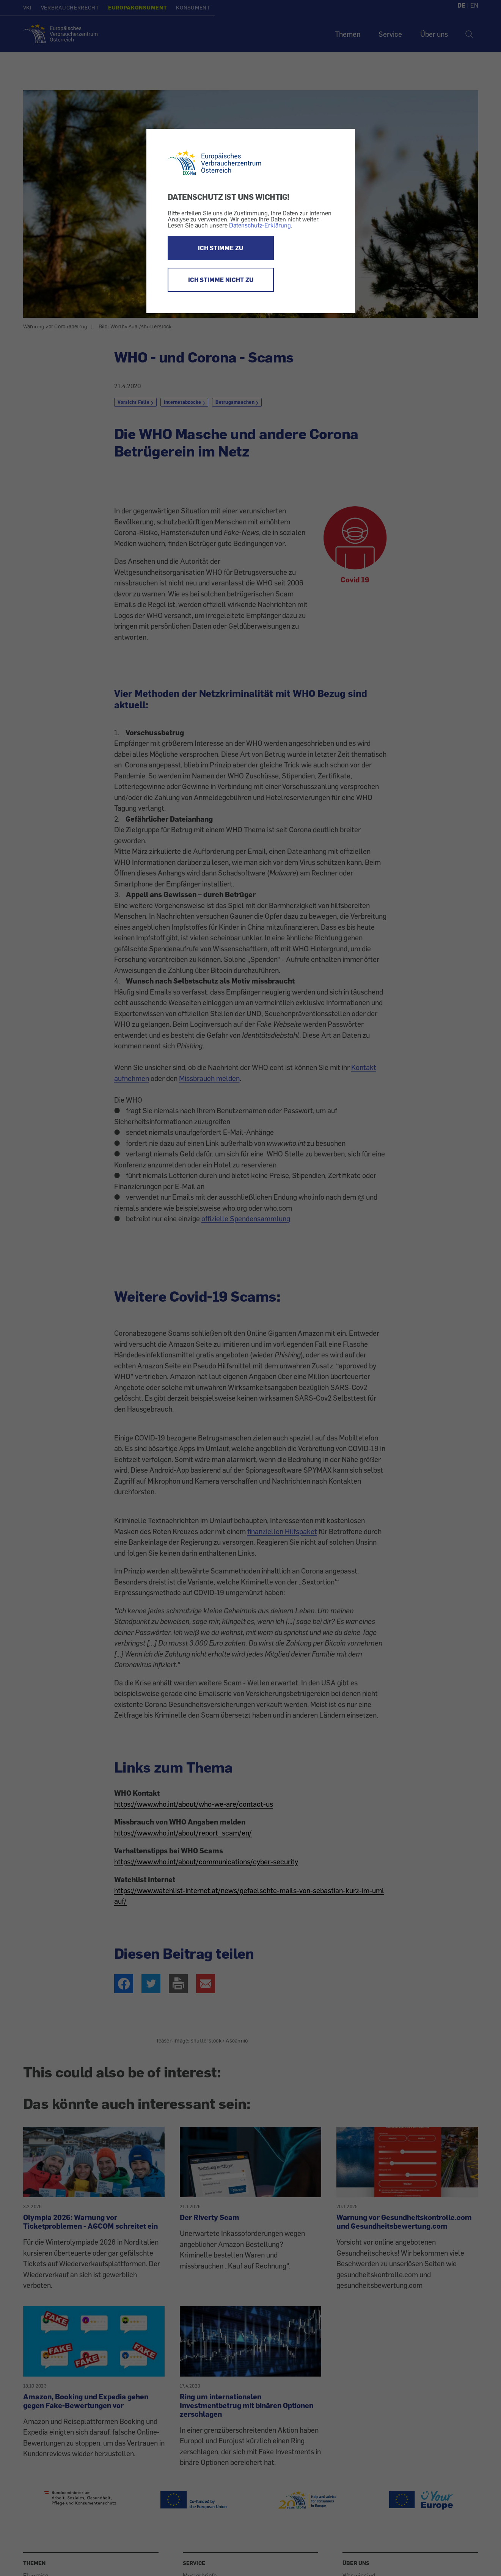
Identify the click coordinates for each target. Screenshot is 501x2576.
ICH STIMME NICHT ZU (220, 280)
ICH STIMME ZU (220, 248)
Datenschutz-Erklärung (260, 225)
